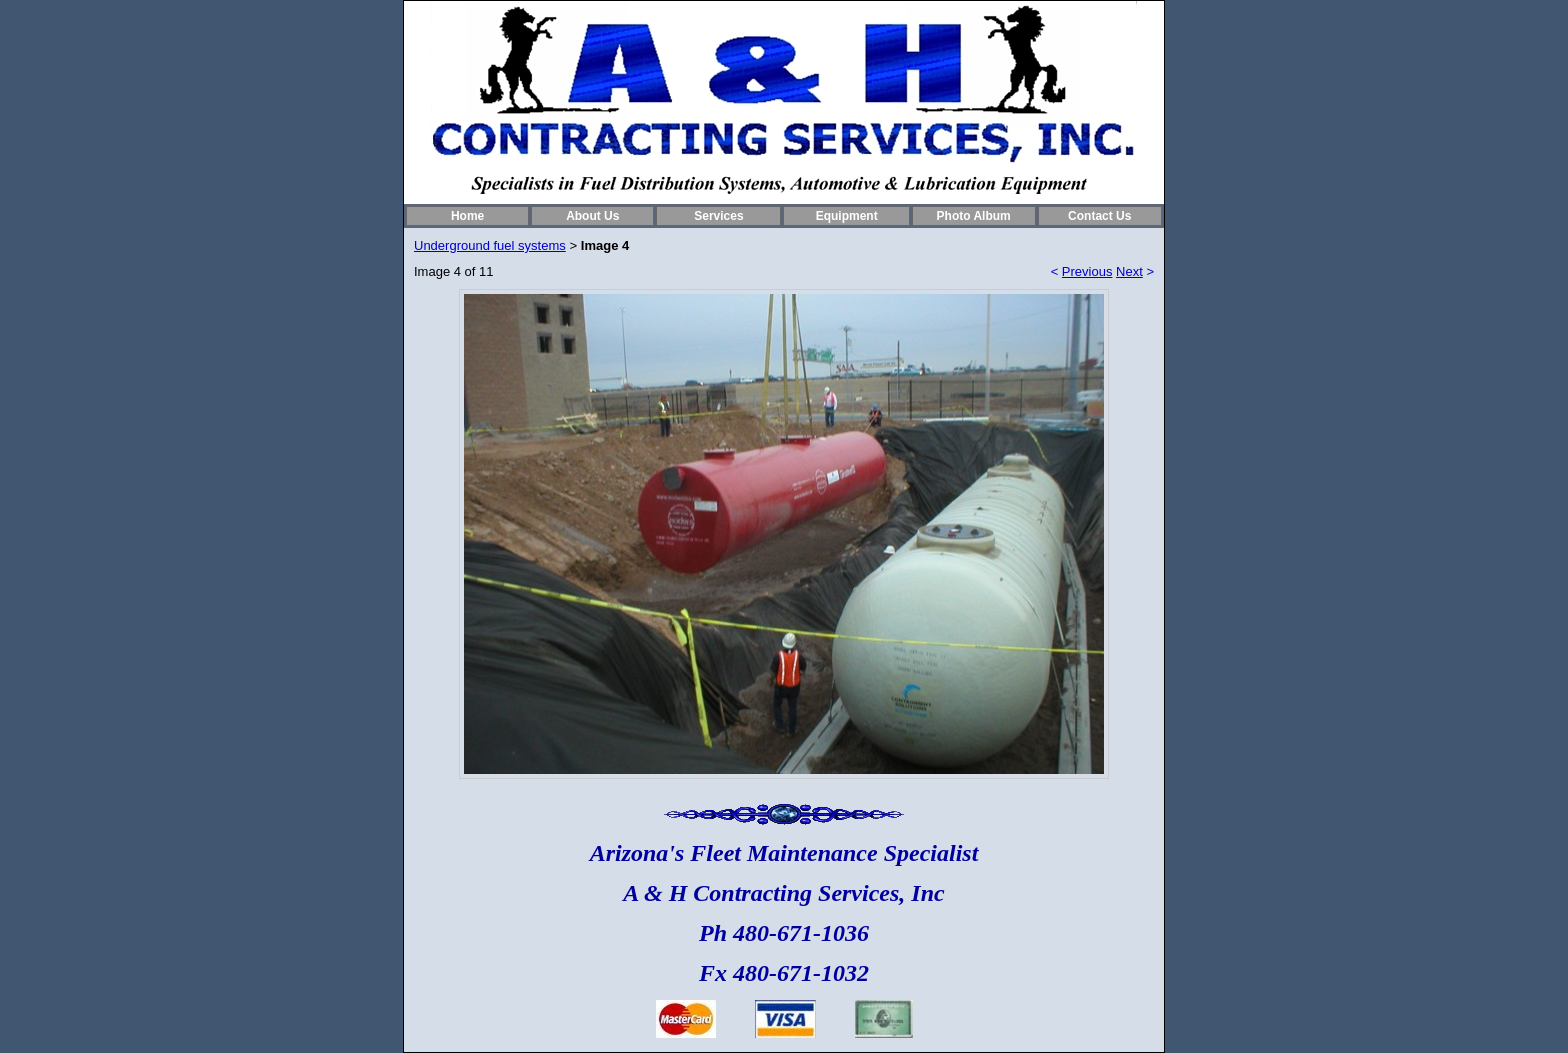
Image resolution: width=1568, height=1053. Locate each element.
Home (467, 216)
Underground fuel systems (490, 245)
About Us (592, 216)
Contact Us (1099, 216)
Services (718, 216)
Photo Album (974, 216)
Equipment (847, 216)
